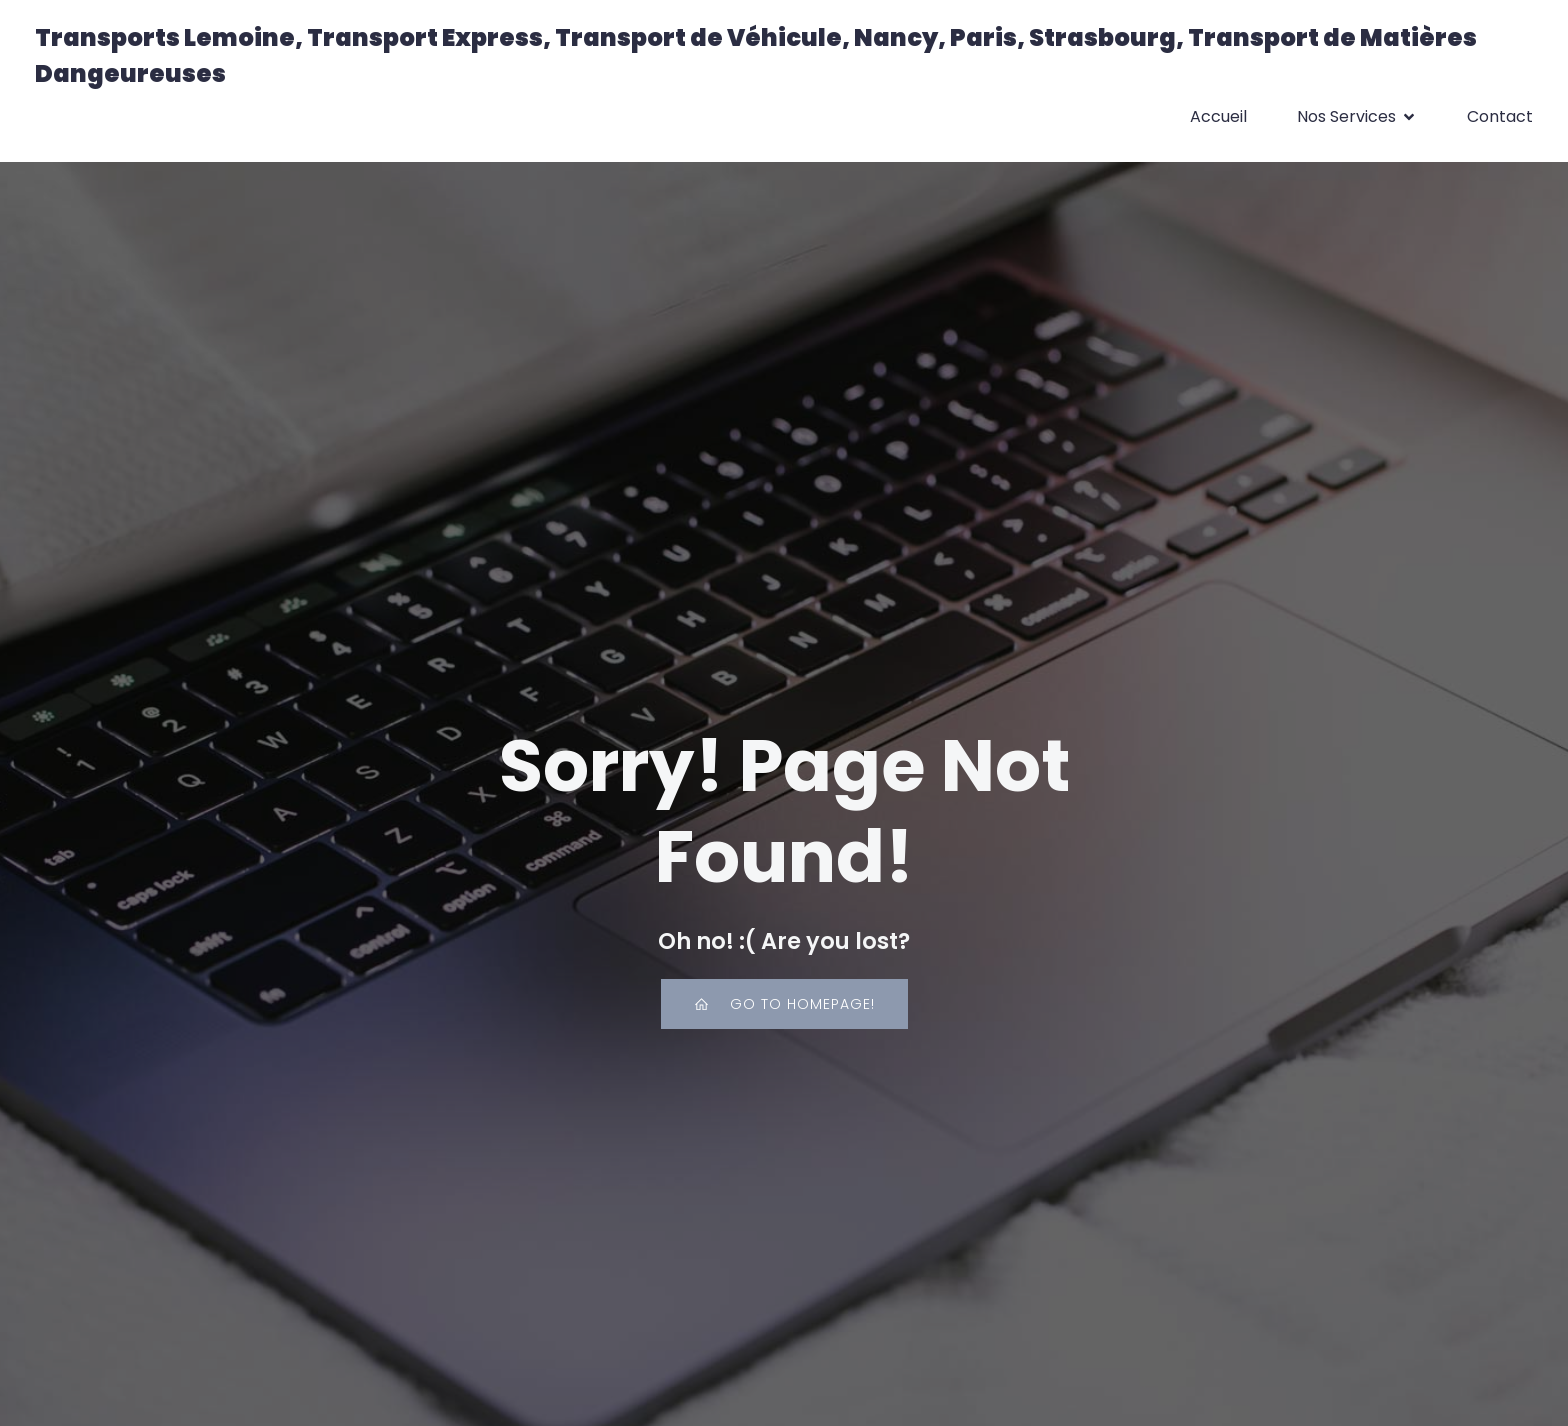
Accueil (1218, 116)
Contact (1500, 116)
